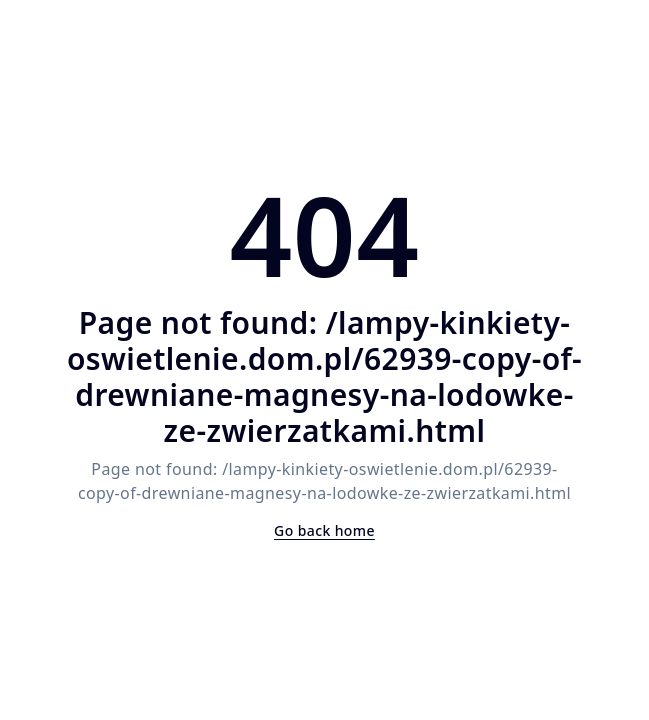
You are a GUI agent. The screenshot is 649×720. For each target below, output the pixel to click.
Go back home (324, 530)
